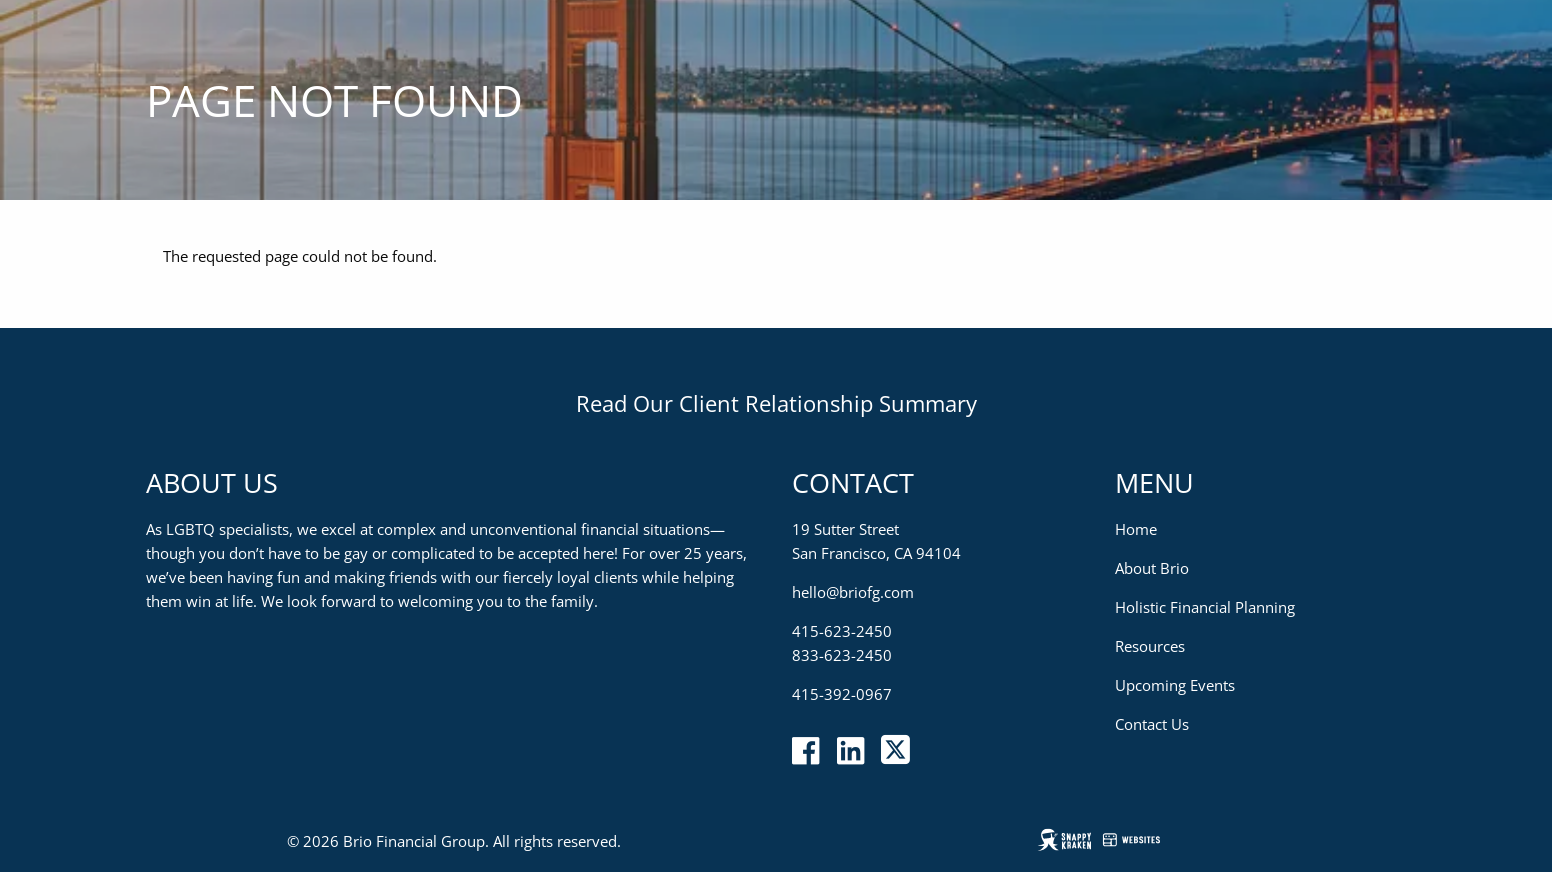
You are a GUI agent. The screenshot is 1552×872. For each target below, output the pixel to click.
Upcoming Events (1175, 685)
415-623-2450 (842, 631)
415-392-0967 (842, 694)
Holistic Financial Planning (1205, 607)
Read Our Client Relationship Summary (776, 403)
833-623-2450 (842, 655)
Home (1136, 529)
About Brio (1152, 568)
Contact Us (1152, 724)
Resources (1150, 646)
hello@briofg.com (853, 592)
